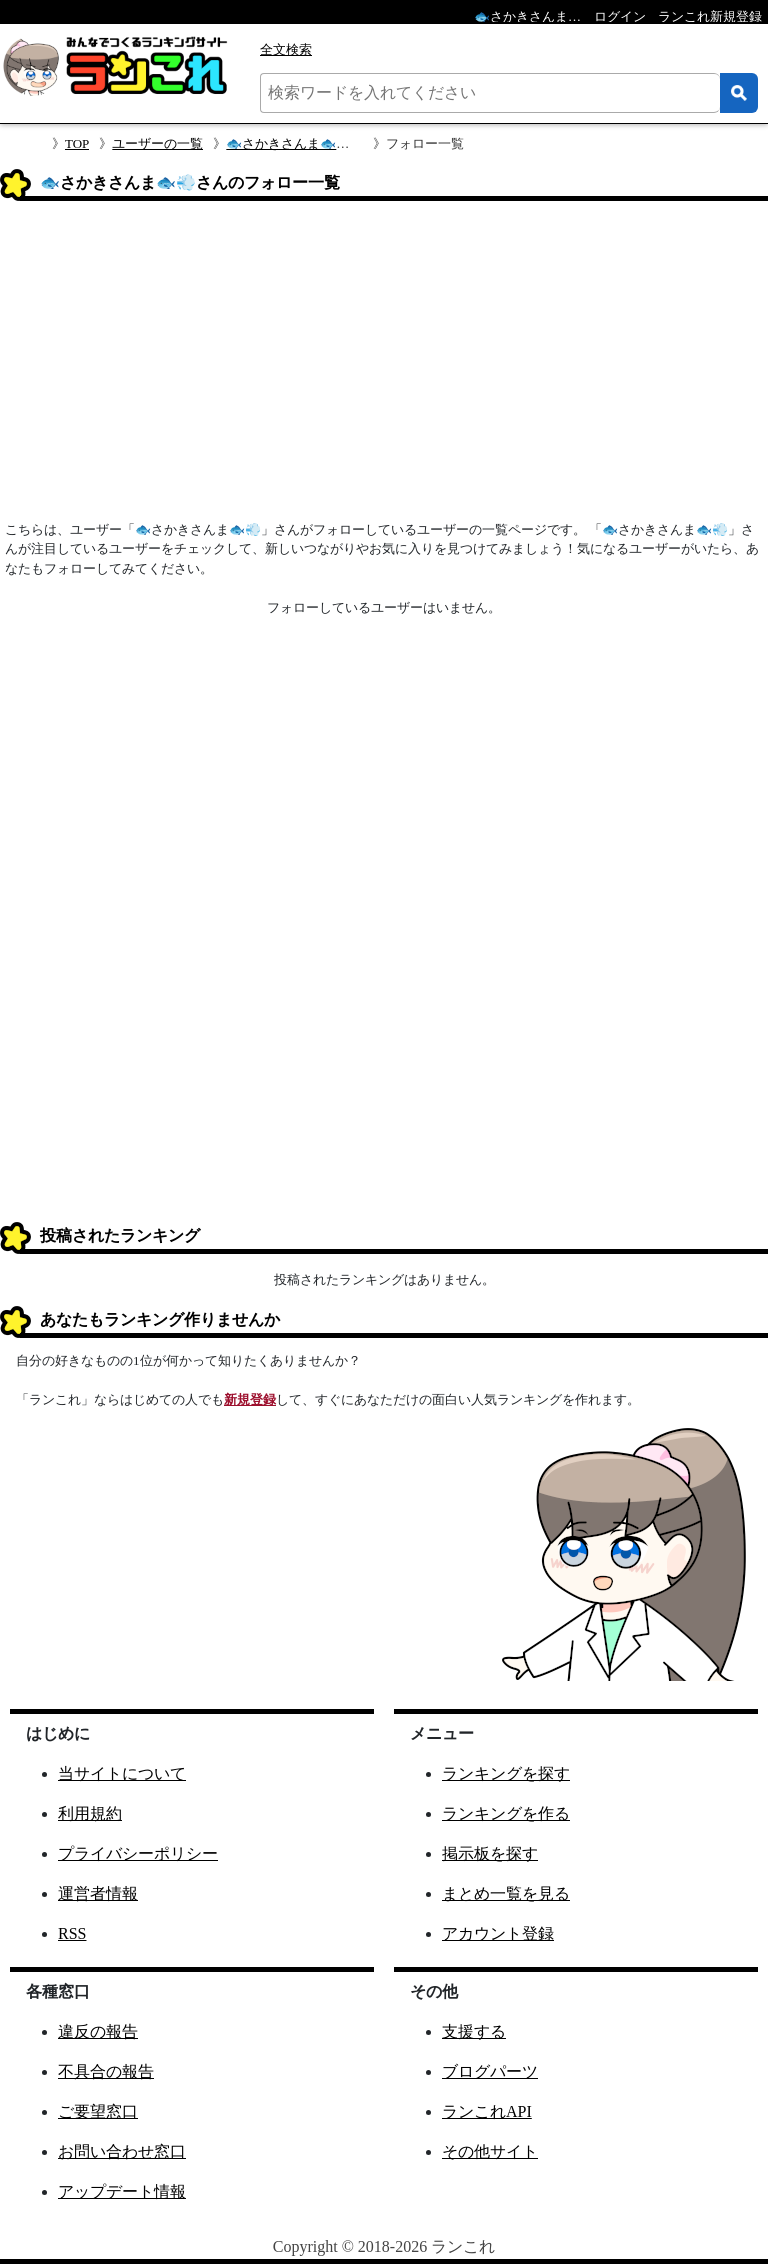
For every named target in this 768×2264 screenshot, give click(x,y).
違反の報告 (98, 2031)
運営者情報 (98, 1893)
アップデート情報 (122, 2191)
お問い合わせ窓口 (122, 2151)
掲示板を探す (490, 1853)
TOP (77, 143)
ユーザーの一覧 (157, 143)
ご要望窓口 (98, 2111)
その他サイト (490, 2151)
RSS (72, 1933)
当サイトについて (122, 1773)
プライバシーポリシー (138, 1853)
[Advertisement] (384, 367)
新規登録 (250, 1399)
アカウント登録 (498, 1933)
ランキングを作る (506, 1813)
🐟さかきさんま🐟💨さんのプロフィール (347, 143)
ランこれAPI (487, 2111)
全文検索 (286, 49)
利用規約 (90, 1813)
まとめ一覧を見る (506, 1893)
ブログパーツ (490, 2071)
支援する (474, 2031)
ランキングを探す (506, 1773)
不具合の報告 (106, 2071)
